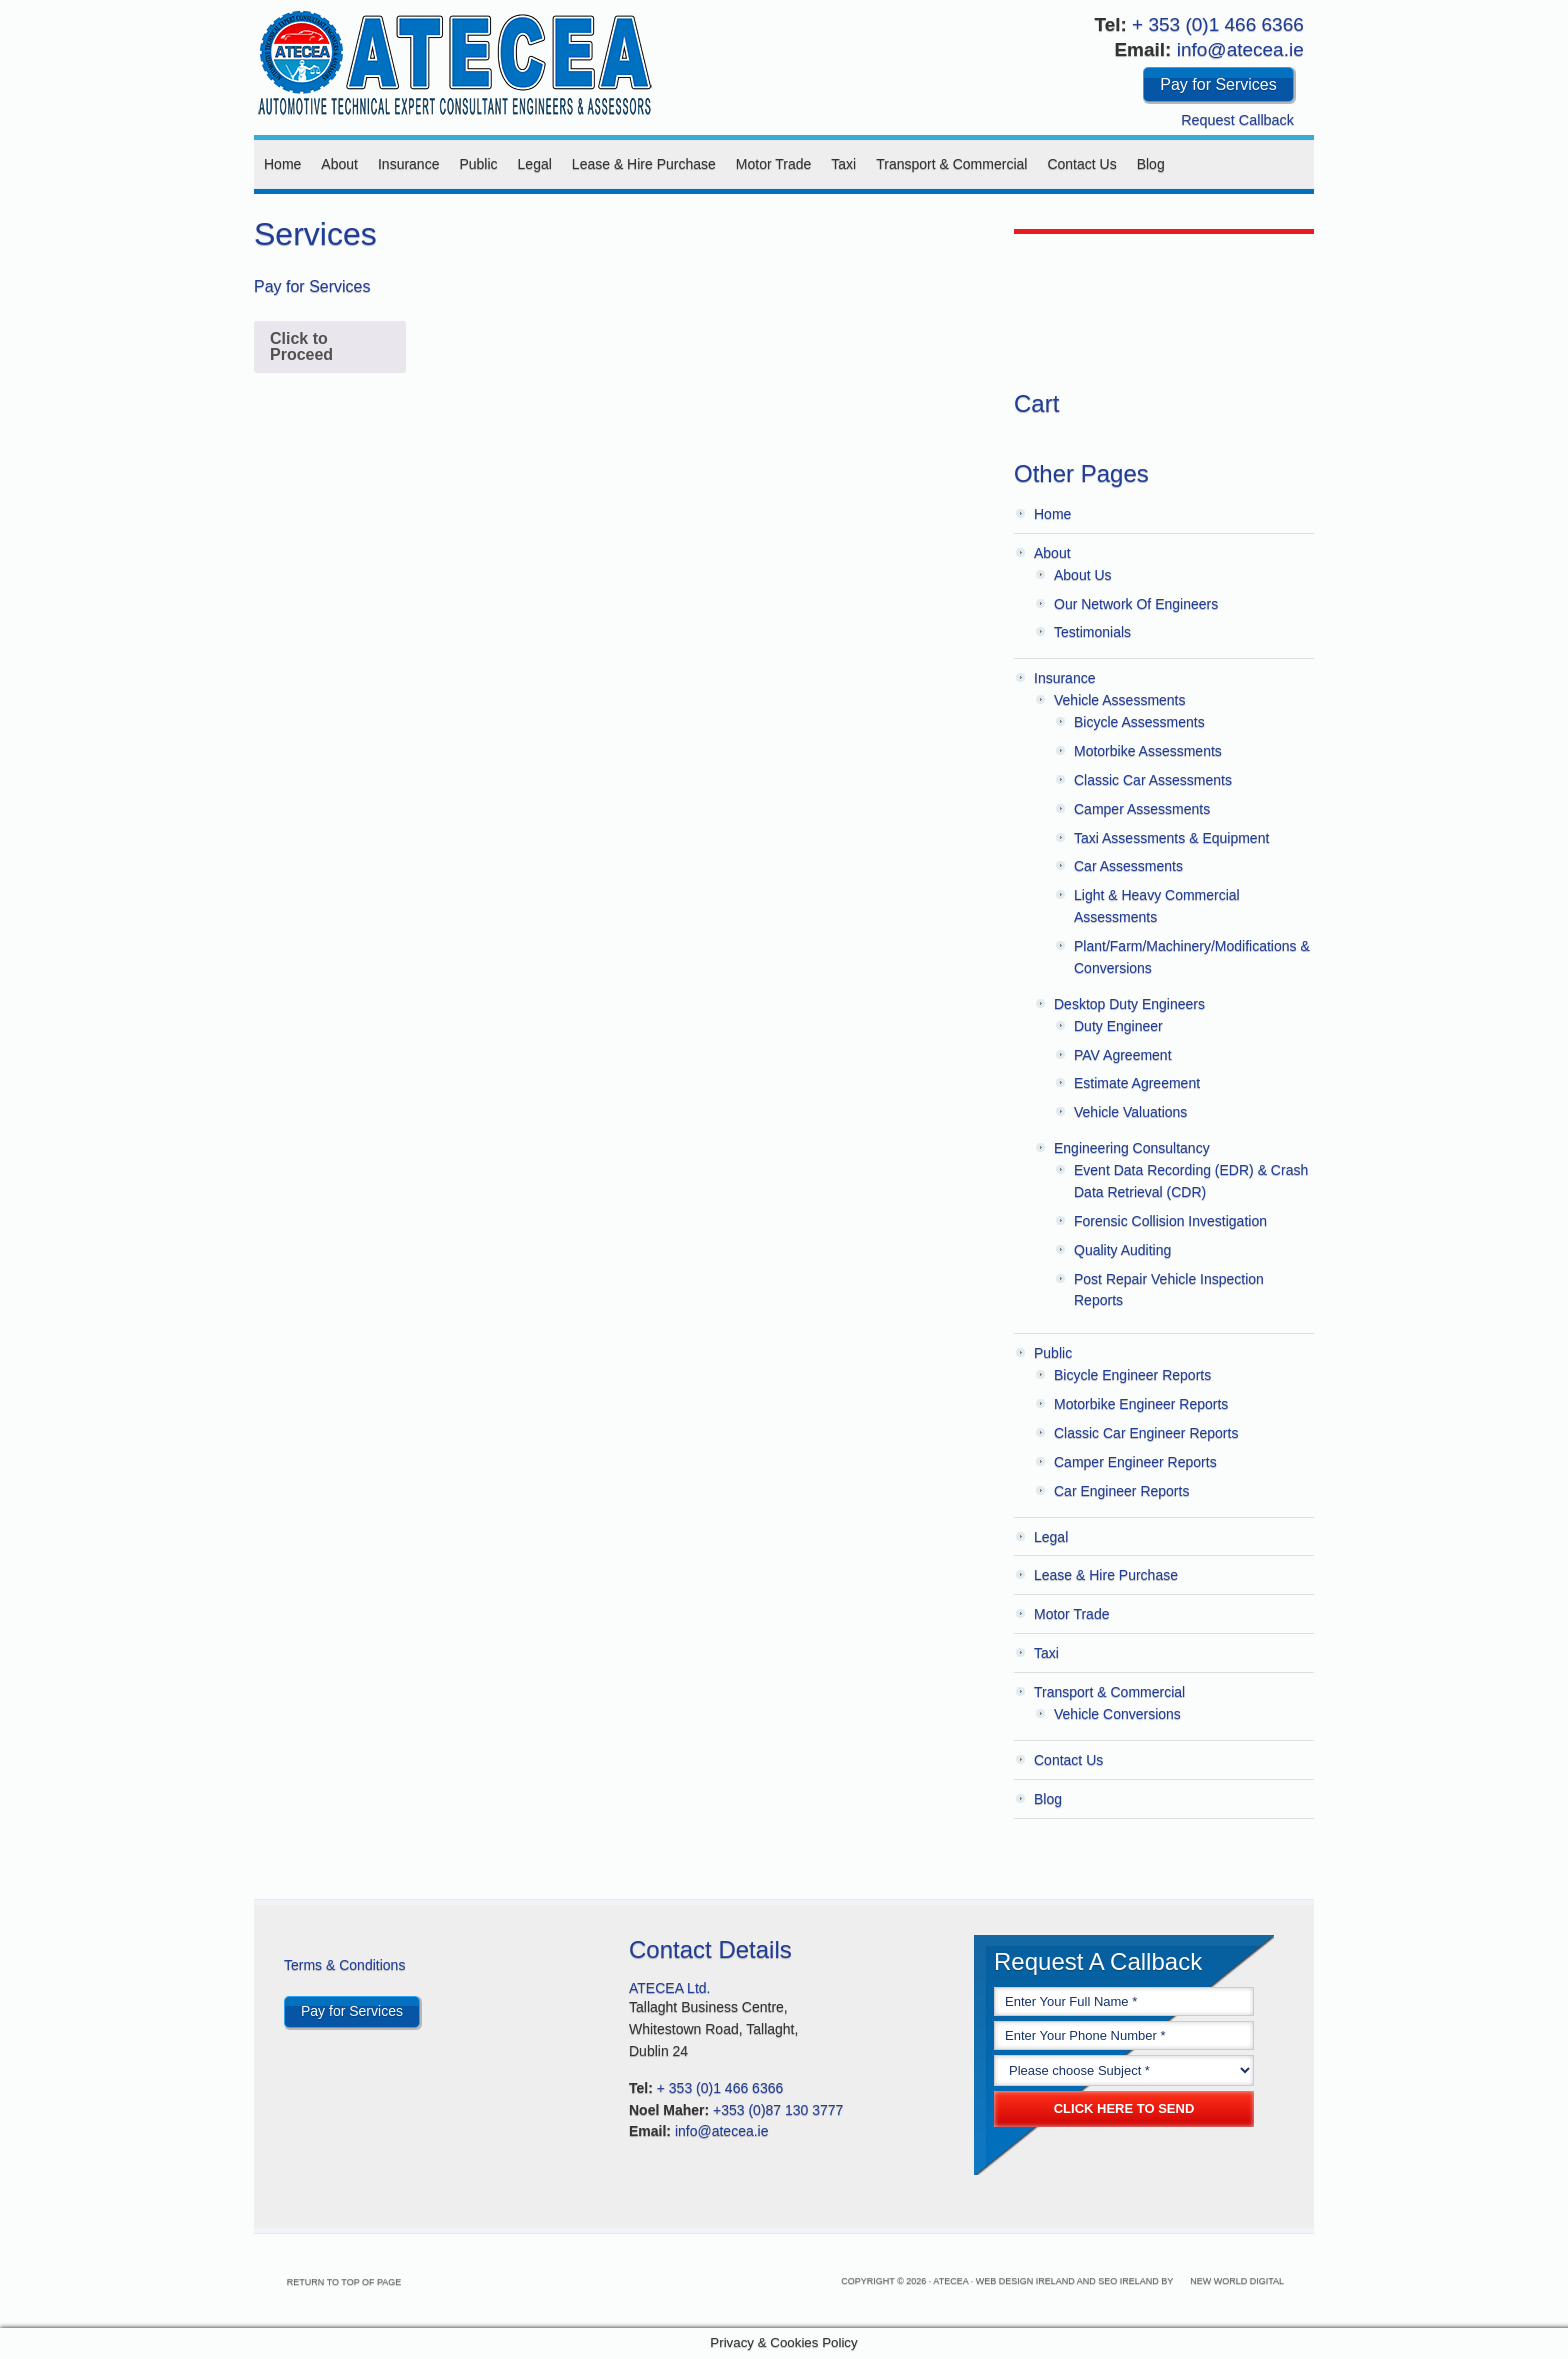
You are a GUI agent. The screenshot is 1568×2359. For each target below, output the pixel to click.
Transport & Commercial (951, 164)
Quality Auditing (1122, 1250)
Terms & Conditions (344, 1965)
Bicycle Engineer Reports (1132, 1375)
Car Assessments (1128, 866)
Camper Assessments (1142, 809)
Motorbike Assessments (1148, 751)
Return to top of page (381, 2281)
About (339, 164)
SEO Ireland (1128, 2281)
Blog (1151, 164)
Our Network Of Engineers (1136, 604)
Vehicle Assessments (1120, 700)
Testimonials (1092, 632)
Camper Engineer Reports (1135, 1462)
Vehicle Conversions (1117, 1714)
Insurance (408, 164)
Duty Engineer (1118, 1026)
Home (282, 164)
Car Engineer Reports (1121, 1491)
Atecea (454, 60)
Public (478, 164)
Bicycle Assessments (1139, 722)
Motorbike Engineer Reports (1141, 1404)
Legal (535, 164)
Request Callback (1237, 120)
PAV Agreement (1123, 1055)
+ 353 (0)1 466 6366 (1218, 24)
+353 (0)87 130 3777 (778, 2110)
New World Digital (1237, 2281)
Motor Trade (773, 164)
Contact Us (1081, 164)
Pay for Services (1218, 84)
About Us (1083, 575)
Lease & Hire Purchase (644, 164)
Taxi (843, 164)
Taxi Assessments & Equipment (1171, 838)
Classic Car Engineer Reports (1146, 1433)
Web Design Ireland (1025, 2281)
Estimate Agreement (1137, 1083)
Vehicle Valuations (1130, 1112)
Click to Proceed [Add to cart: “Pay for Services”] (301, 346)
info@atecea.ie (1240, 49)
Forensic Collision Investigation (1170, 1221)
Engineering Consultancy (1132, 1148)
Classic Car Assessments (1153, 780)
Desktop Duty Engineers (1129, 1004)
